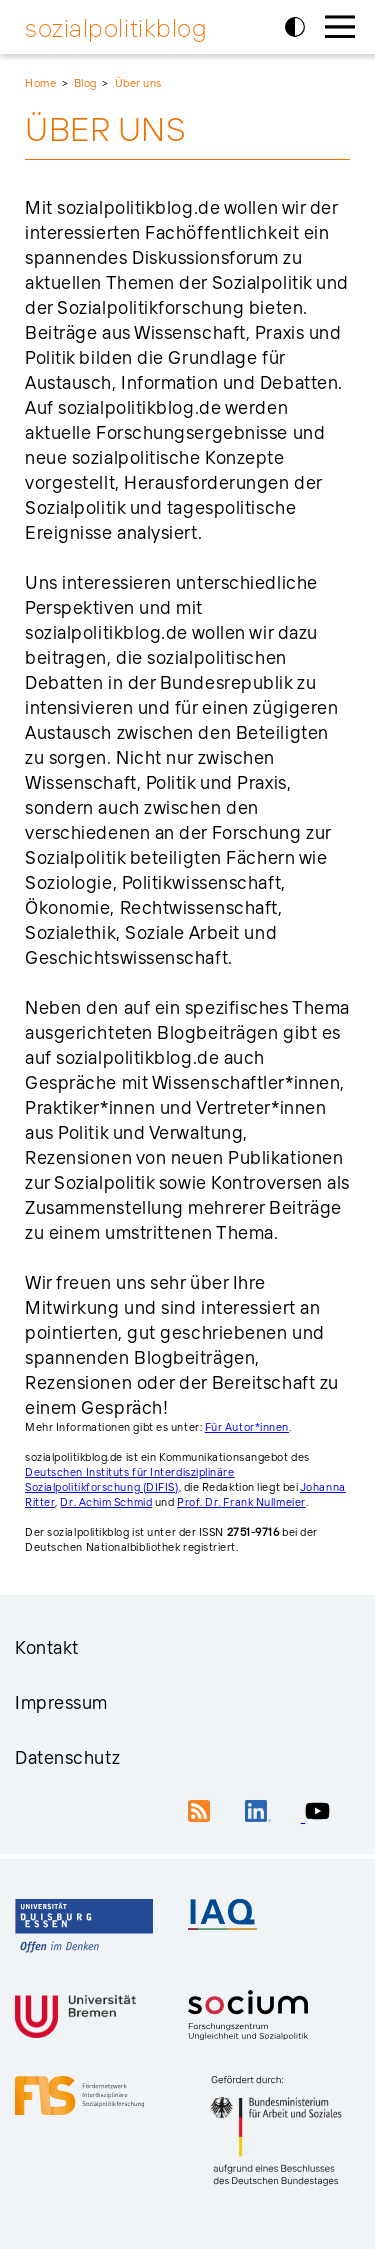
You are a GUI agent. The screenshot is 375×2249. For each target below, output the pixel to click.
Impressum (61, 1702)
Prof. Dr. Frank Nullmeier (241, 1502)
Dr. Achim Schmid (106, 1502)
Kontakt (47, 1647)
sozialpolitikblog (116, 27)
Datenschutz (67, 1757)
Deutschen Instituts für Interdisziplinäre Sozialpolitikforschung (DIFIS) (130, 1479)
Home (40, 83)
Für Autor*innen (247, 1427)
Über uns (138, 83)
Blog (85, 83)
